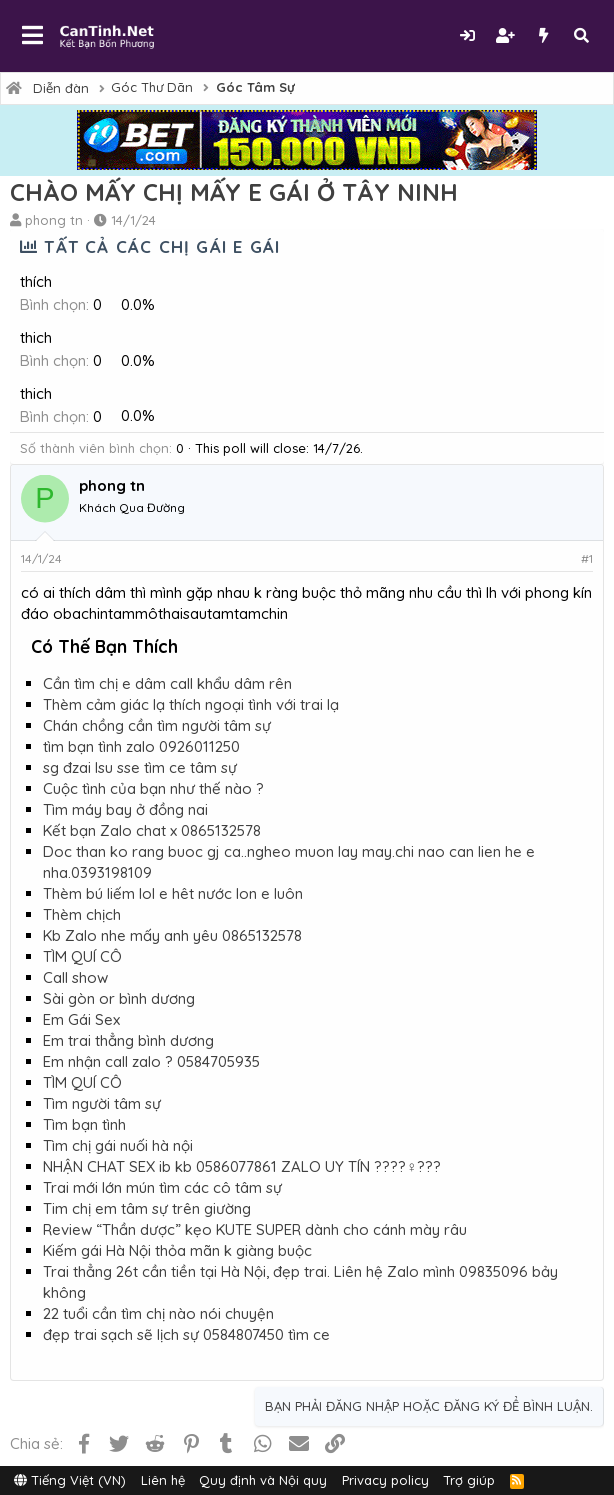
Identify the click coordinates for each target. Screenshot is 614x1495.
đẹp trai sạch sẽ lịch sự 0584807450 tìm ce (186, 1334)
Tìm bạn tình (84, 1124)
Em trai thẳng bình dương (128, 1040)
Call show (75, 977)
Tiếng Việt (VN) (70, 1480)
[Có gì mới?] (543, 35)
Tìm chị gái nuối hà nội (118, 1145)
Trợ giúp (469, 1480)
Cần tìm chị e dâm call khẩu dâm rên (167, 683)
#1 (587, 558)
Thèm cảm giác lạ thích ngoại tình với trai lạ (191, 704)
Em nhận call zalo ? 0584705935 (151, 1061)
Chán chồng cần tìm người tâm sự (157, 725)
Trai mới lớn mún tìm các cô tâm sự (162, 1187)
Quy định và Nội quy (263, 1480)
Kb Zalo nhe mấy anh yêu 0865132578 (172, 935)
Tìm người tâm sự (102, 1103)
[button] (32, 36)
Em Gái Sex (81, 1019)
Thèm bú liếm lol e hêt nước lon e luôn (173, 893)
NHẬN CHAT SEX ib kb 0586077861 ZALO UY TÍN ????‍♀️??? (242, 1166)
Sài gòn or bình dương (119, 998)
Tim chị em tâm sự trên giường (147, 1208)
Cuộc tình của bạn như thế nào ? (153, 788)
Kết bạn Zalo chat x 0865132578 (152, 830)
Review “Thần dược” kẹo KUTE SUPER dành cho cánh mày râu (255, 1229)
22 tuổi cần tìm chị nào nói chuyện (158, 1313)
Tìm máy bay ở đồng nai (125, 809)
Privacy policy (385, 1480)
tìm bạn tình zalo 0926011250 (141, 746)
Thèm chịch (82, 914)
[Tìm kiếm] (581, 35)
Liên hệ (163, 1480)
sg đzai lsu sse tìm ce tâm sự (140, 767)
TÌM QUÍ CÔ (82, 956)
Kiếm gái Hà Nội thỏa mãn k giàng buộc (177, 1250)
